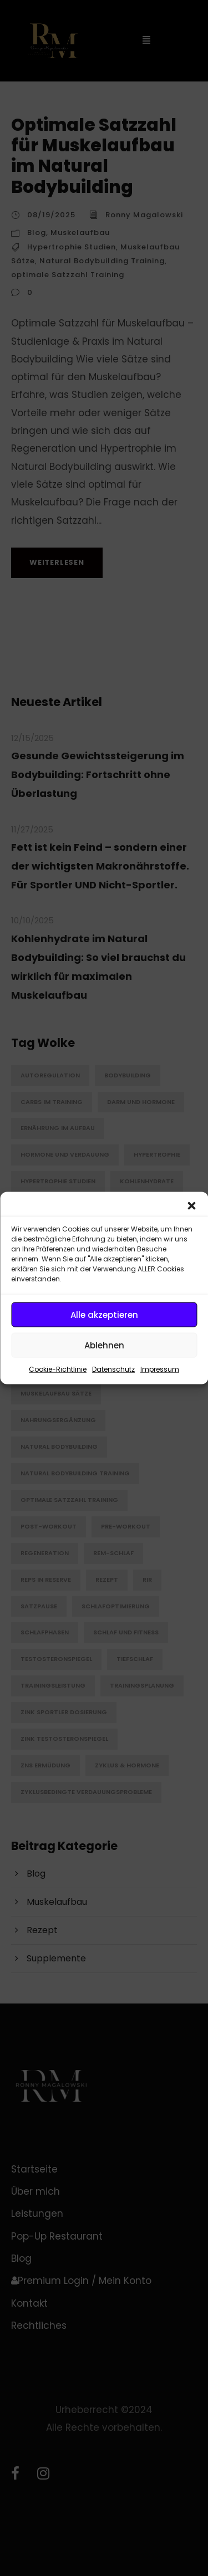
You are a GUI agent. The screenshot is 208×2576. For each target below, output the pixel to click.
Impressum (159, 1369)
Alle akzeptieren (104, 1314)
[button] (191, 1206)
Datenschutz (113, 1369)
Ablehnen (104, 1345)
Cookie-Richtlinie (58, 1369)
